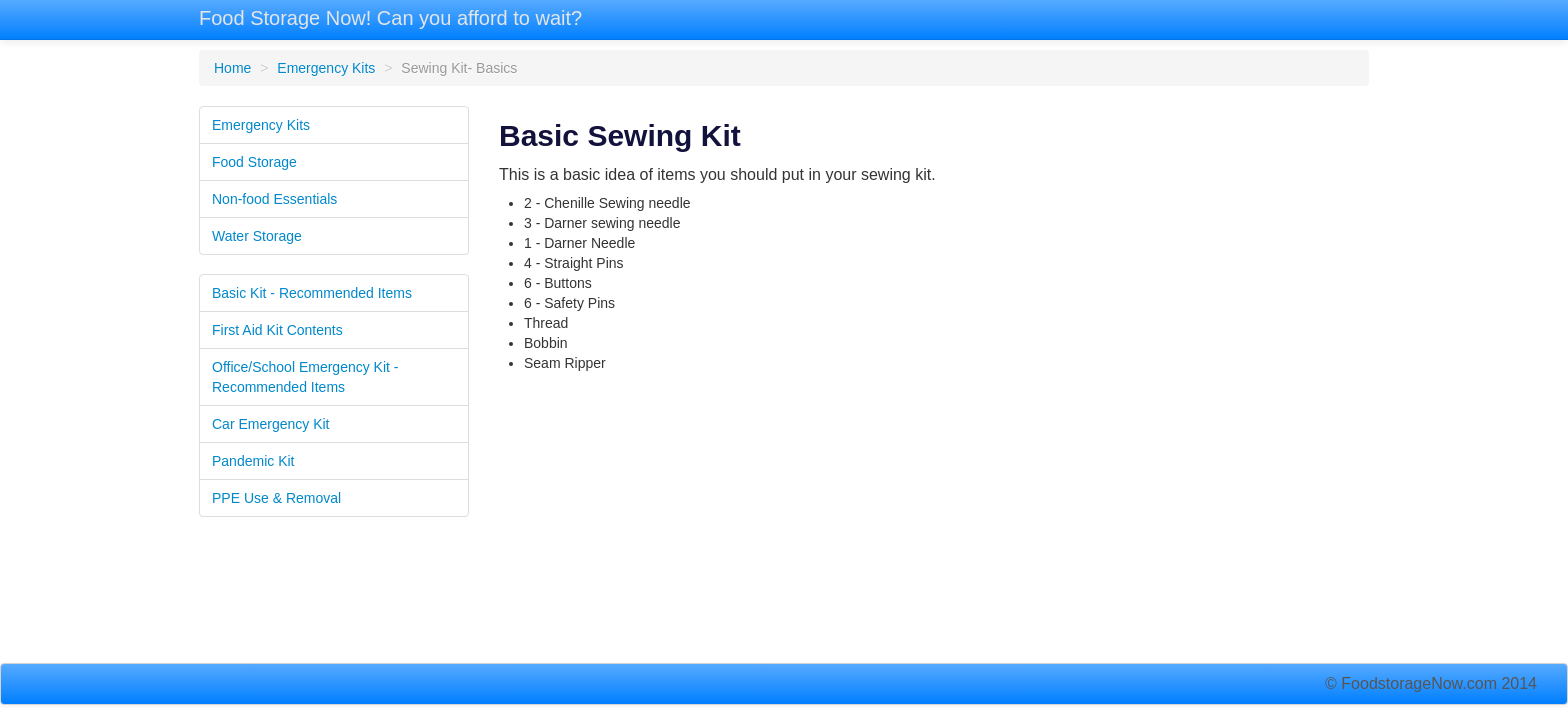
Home (232, 68)
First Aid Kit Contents (277, 330)
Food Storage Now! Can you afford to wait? (390, 18)
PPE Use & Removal (276, 498)
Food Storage (254, 162)
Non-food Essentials (274, 199)
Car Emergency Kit (270, 424)
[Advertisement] (934, 523)
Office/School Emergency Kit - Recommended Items (305, 377)
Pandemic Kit (253, 461)
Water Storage (257, 236)
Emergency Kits (326, 68)
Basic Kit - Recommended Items (312, 293)
